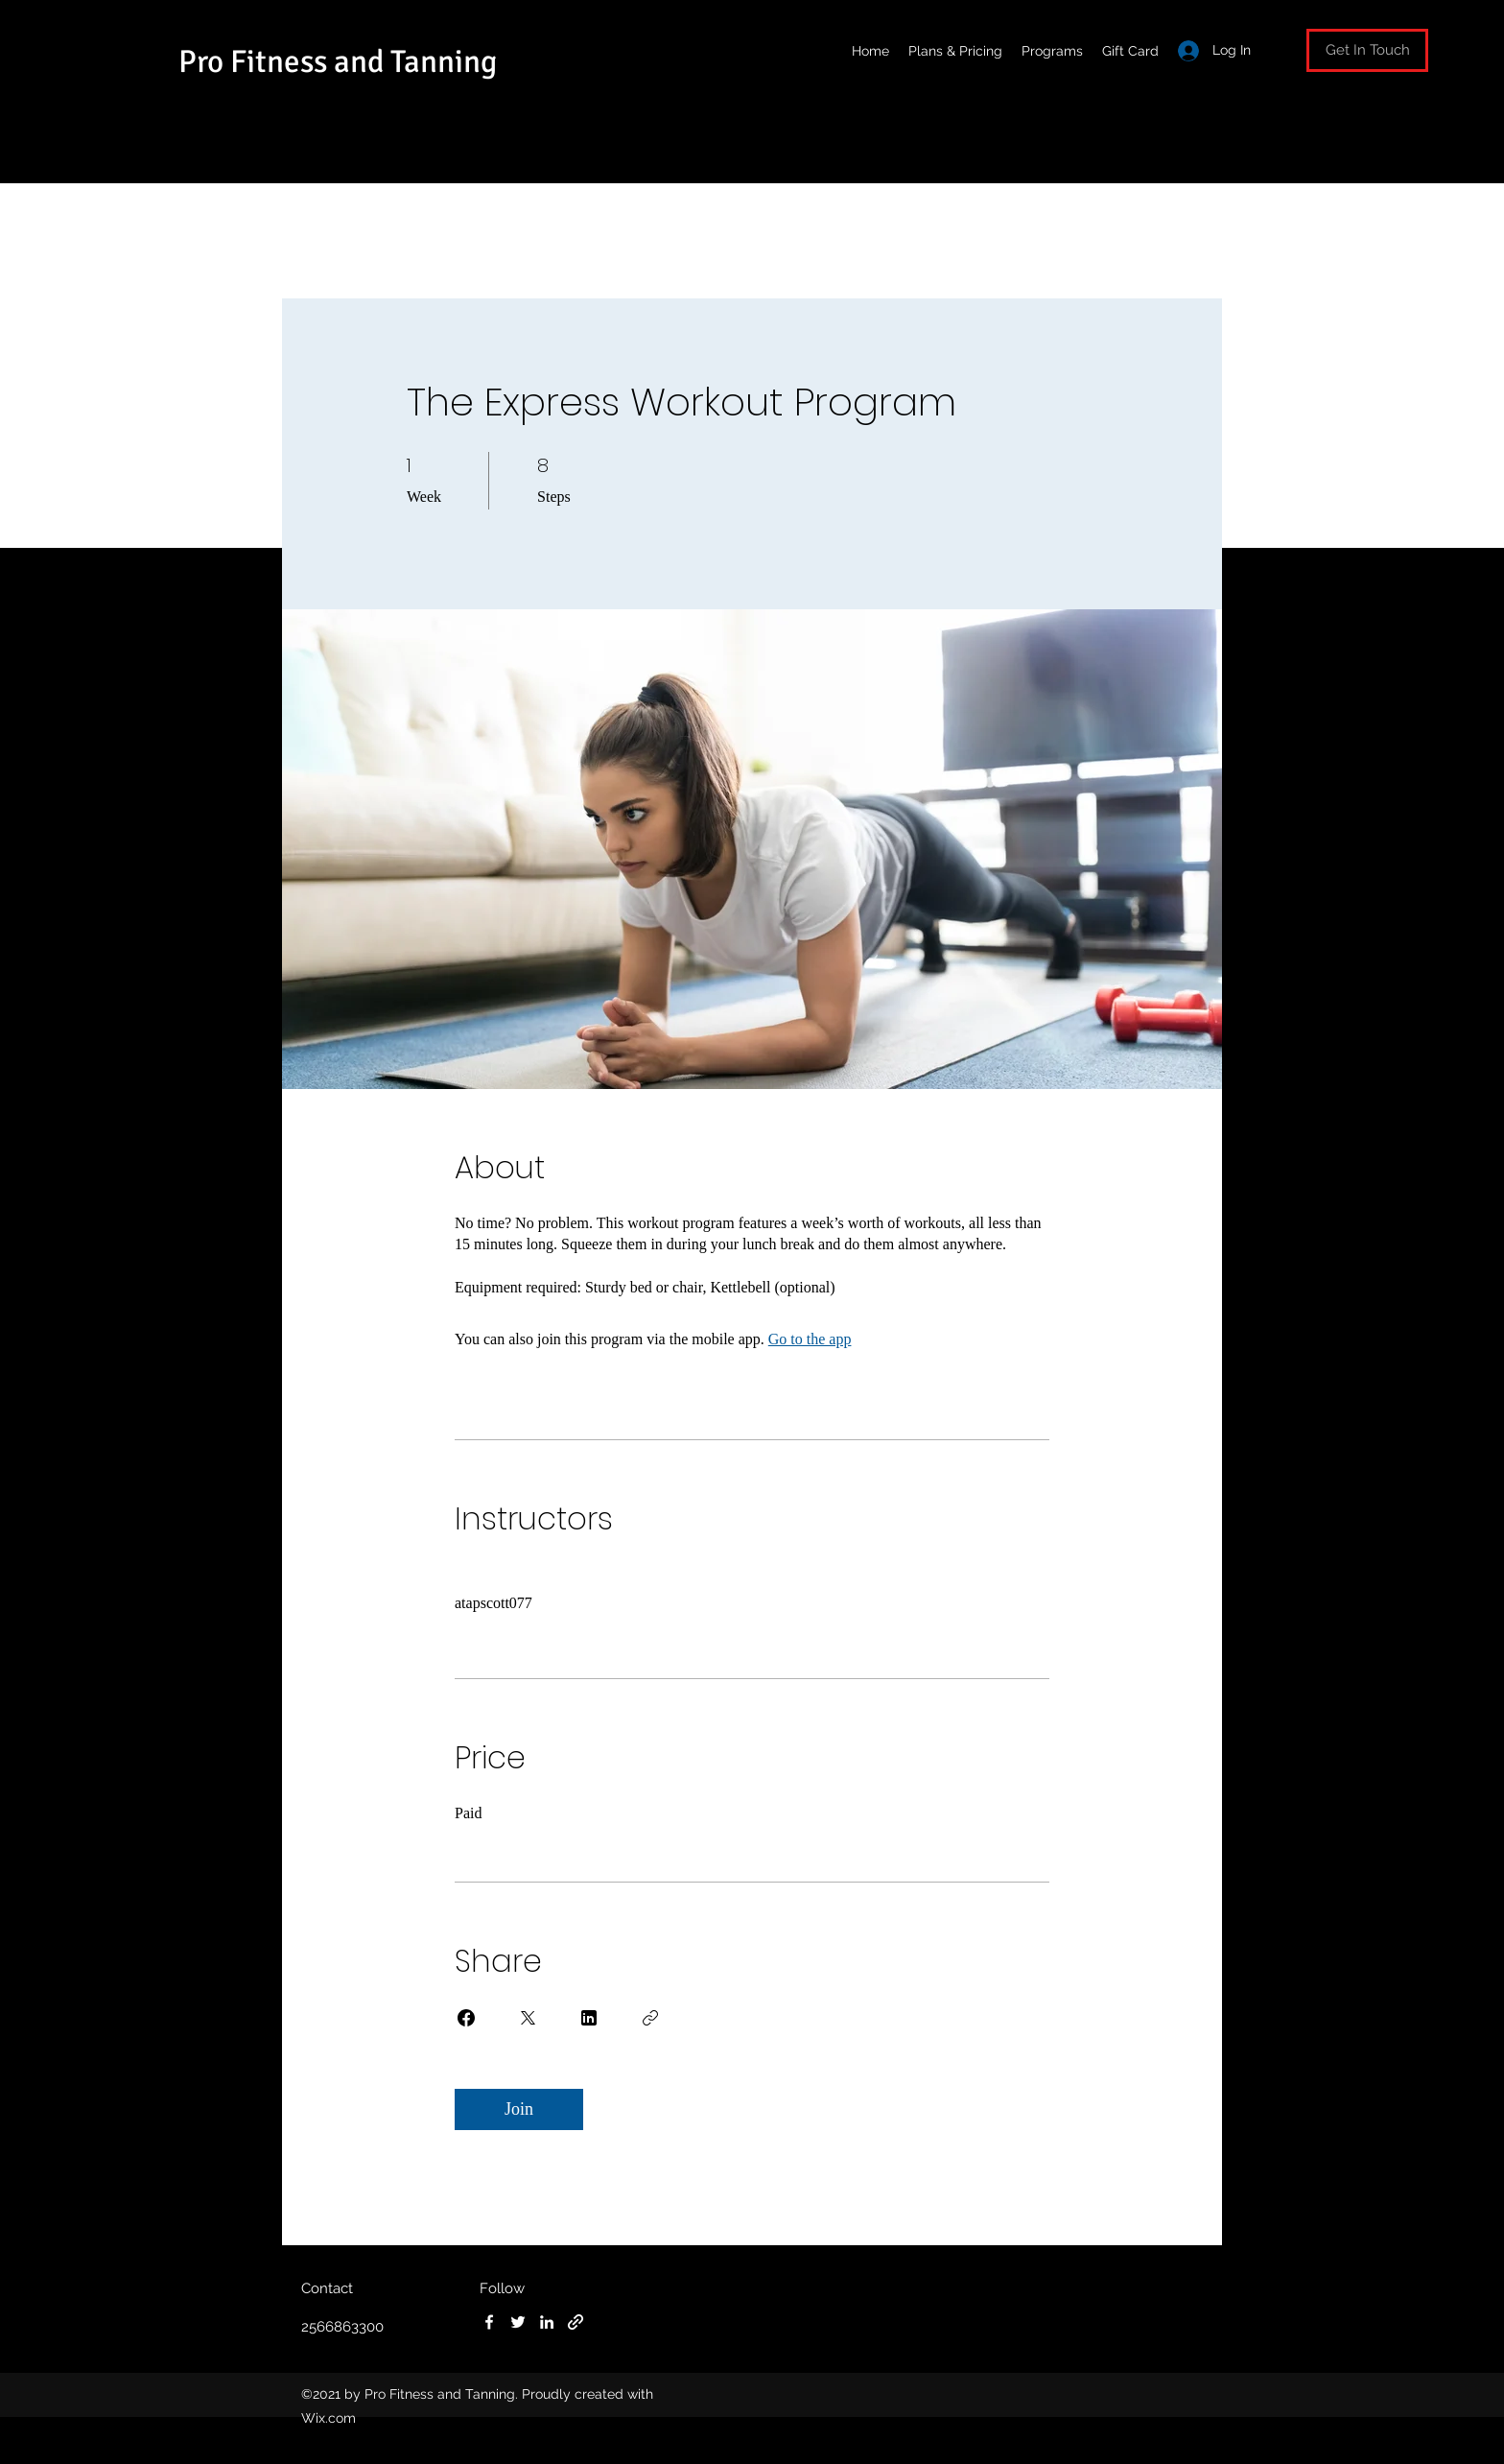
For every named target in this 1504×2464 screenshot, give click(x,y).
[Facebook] (489, 2322)
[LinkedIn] (546, 2322)
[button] (1367, 50)
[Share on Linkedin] (588, 2017)
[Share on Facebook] (466, 2017)
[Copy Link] (650, 2017)
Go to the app (810, 1339)
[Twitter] (518, 2322)
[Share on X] (527, 2017)
